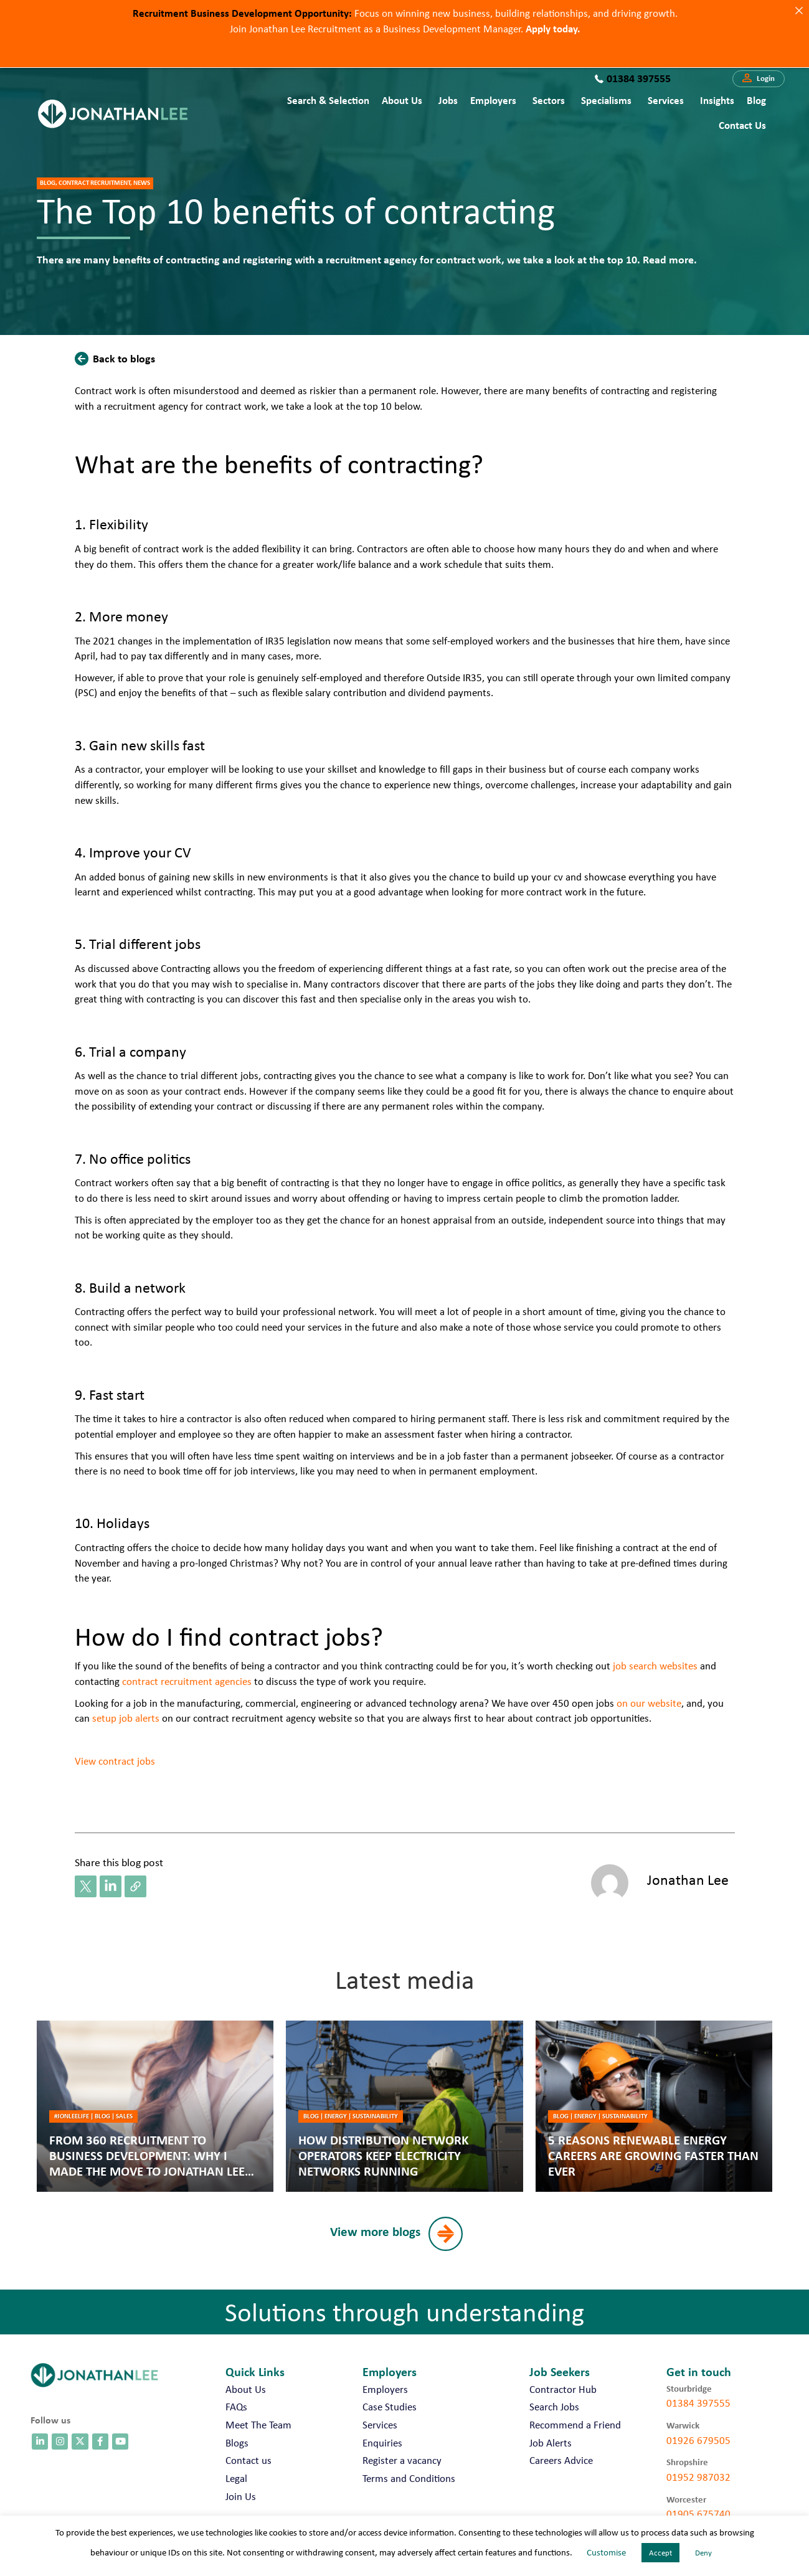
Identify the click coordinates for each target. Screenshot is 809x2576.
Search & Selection (328, 100)
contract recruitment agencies (187, 1681)
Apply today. (552, 28)
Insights (717, 100)
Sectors (548, 100)
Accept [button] (660, 2552)
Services (666, 100)
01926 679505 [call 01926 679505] (698, 2440)
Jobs (448, 100)
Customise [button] (606, 2552)
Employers (493, 100)
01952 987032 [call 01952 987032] (698, 2477)
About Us (402, 100)
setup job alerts (124, 1718)
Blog (756, 100)
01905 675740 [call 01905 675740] (698, 2514)
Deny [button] (703, 2552)
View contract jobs (115, 1761)
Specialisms (606, 100)
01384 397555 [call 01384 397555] (698, 2403)
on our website (649, 1703)
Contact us (742, 125)
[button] (758, 79)
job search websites (655, 1666)
